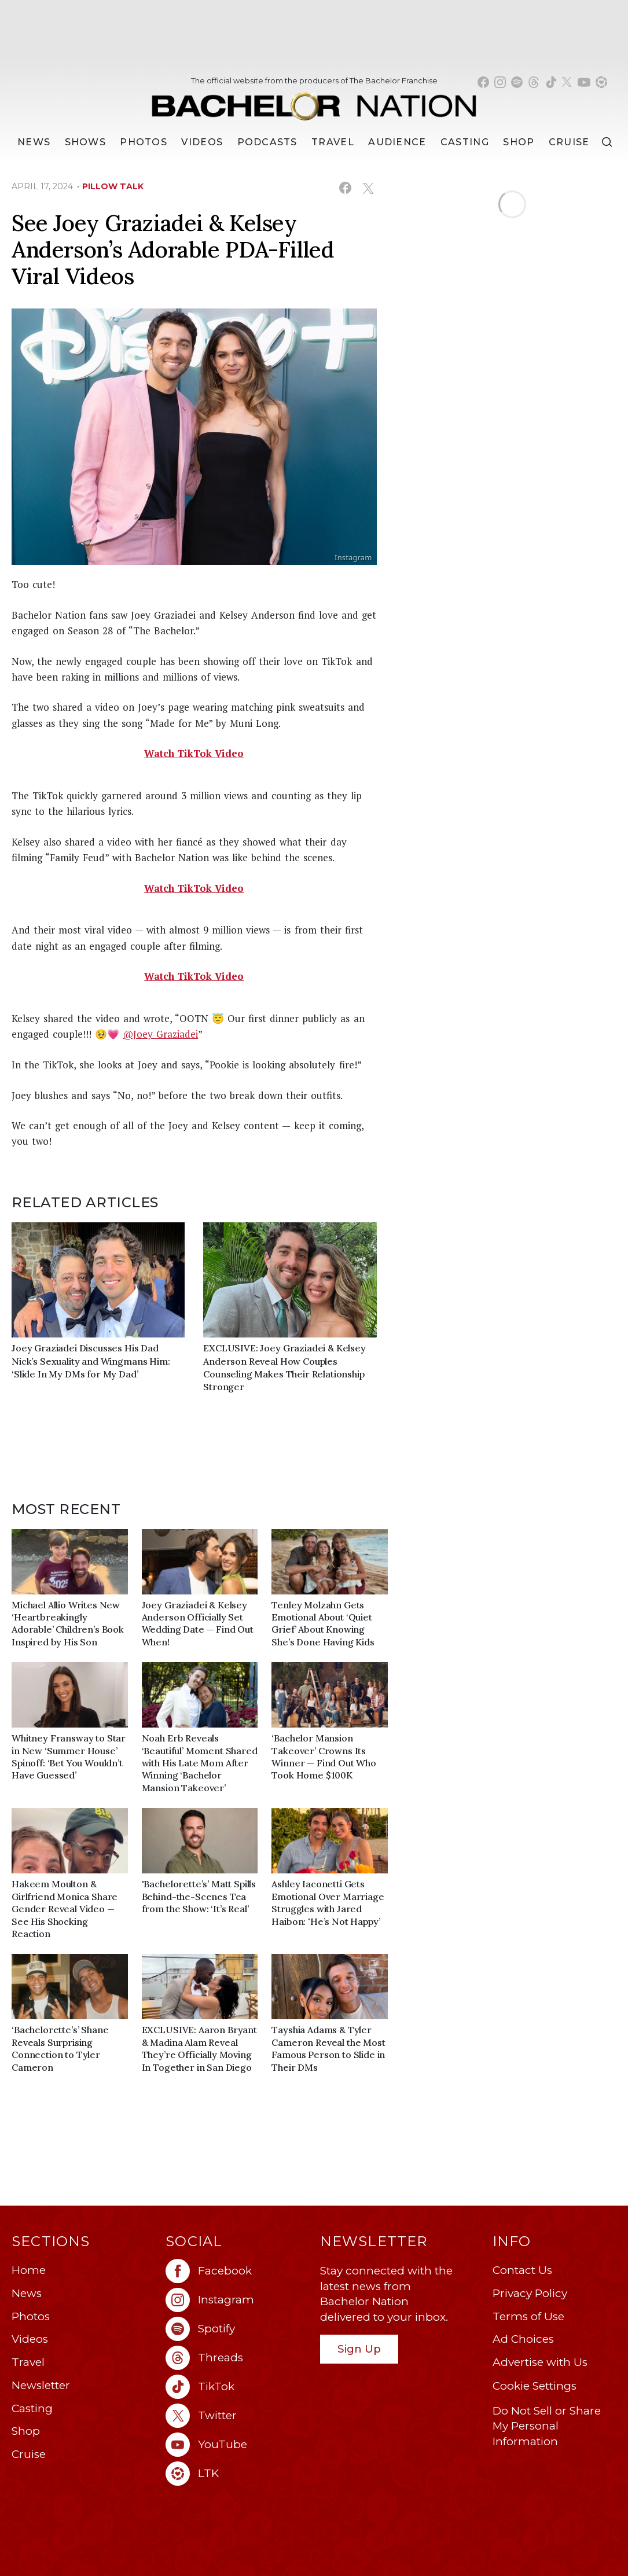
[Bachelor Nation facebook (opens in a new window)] (483, 82)
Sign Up (359, 2348)
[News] (34, 142)
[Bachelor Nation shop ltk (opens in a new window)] (601, 82)
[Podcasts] (267, 142)
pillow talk (113, 186)
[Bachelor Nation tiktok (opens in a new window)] (551, 82)
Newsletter (41, 2385)
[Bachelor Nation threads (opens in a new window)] (533, 82)
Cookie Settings (534, 2386)
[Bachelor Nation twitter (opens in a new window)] (567, 82)
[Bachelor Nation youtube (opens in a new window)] (584, 82)
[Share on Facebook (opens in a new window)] (345, 187)
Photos (143, 142)
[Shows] (85, 142)
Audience (397, 142)
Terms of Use (528, 2316)
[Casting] (465, 142)
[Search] (607, 142)
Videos (202, 142)
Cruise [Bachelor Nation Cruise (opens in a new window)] (569, 142)
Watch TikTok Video (194, 753)
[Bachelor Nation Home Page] (314, 100)
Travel (332, 142)
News (27, 2293)
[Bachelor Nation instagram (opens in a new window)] (500, 82)
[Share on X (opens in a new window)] (367, 187)
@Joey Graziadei (160, 1034)
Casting (32, 2408)
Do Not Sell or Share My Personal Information (547, 2426)
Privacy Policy (530, 2293)
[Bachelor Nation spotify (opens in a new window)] (517, 82)
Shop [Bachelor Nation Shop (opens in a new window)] (518, 142)
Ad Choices (523, 2339)
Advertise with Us (540, 2362)
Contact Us (522, 2270)
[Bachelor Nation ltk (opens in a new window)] (237, 2473)
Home (29, 2270)
